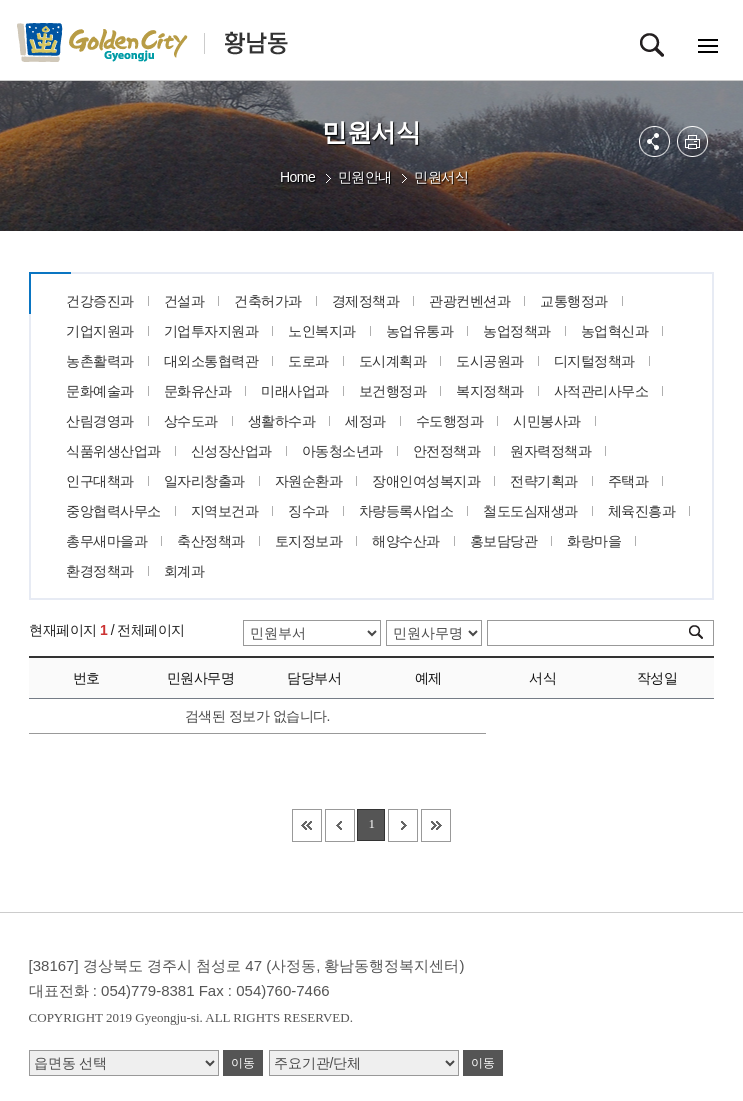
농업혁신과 (615, 331)
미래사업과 (295, 391)
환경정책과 (100, 571)
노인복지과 (322, 331)
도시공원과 (490, 361)
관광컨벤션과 (469, 301)
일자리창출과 (204, 481)
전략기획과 (544, 481)
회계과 (184, 571)
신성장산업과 (231, 451)
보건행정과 (393, 391)
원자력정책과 (550, 451)
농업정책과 (517, 331)
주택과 (628, 481)
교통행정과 (574, 301)
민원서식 (441, 177)
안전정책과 (447, 451)
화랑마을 (594, 541)
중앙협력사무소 (113, 511)
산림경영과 (100, 421)
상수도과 (191, 421)
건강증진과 (100, 301)
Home (297, 177)
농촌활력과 (100, 361)
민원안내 (365, 177)
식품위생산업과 (113, 451)
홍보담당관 (504, 541)
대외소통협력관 (211, 361)
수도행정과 (450, 421)
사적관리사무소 (601, 391)
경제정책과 (366, 301)
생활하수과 (282, 421)
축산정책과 (211, 541)
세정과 (365, 421)
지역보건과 (225, 511)
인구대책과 (100, 481)
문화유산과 (198, 391)
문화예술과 (100, 391)
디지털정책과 (594, 361)
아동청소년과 (342, 451)
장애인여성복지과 (426, 481)
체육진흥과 (642, 511)
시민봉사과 (547, 421)
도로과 (308, 361)
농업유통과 (420, 331)
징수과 (308, 511)
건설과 (184, 301)
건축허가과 (268, 301)
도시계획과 (393, 361)
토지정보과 (309, 541)
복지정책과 (490, 391)
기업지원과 (100, 331)
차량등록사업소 (406, 511)
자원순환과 (309, 481)
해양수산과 (406, 541)
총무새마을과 (106, 541)
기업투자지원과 (211, 331)
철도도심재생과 (530, 511)
